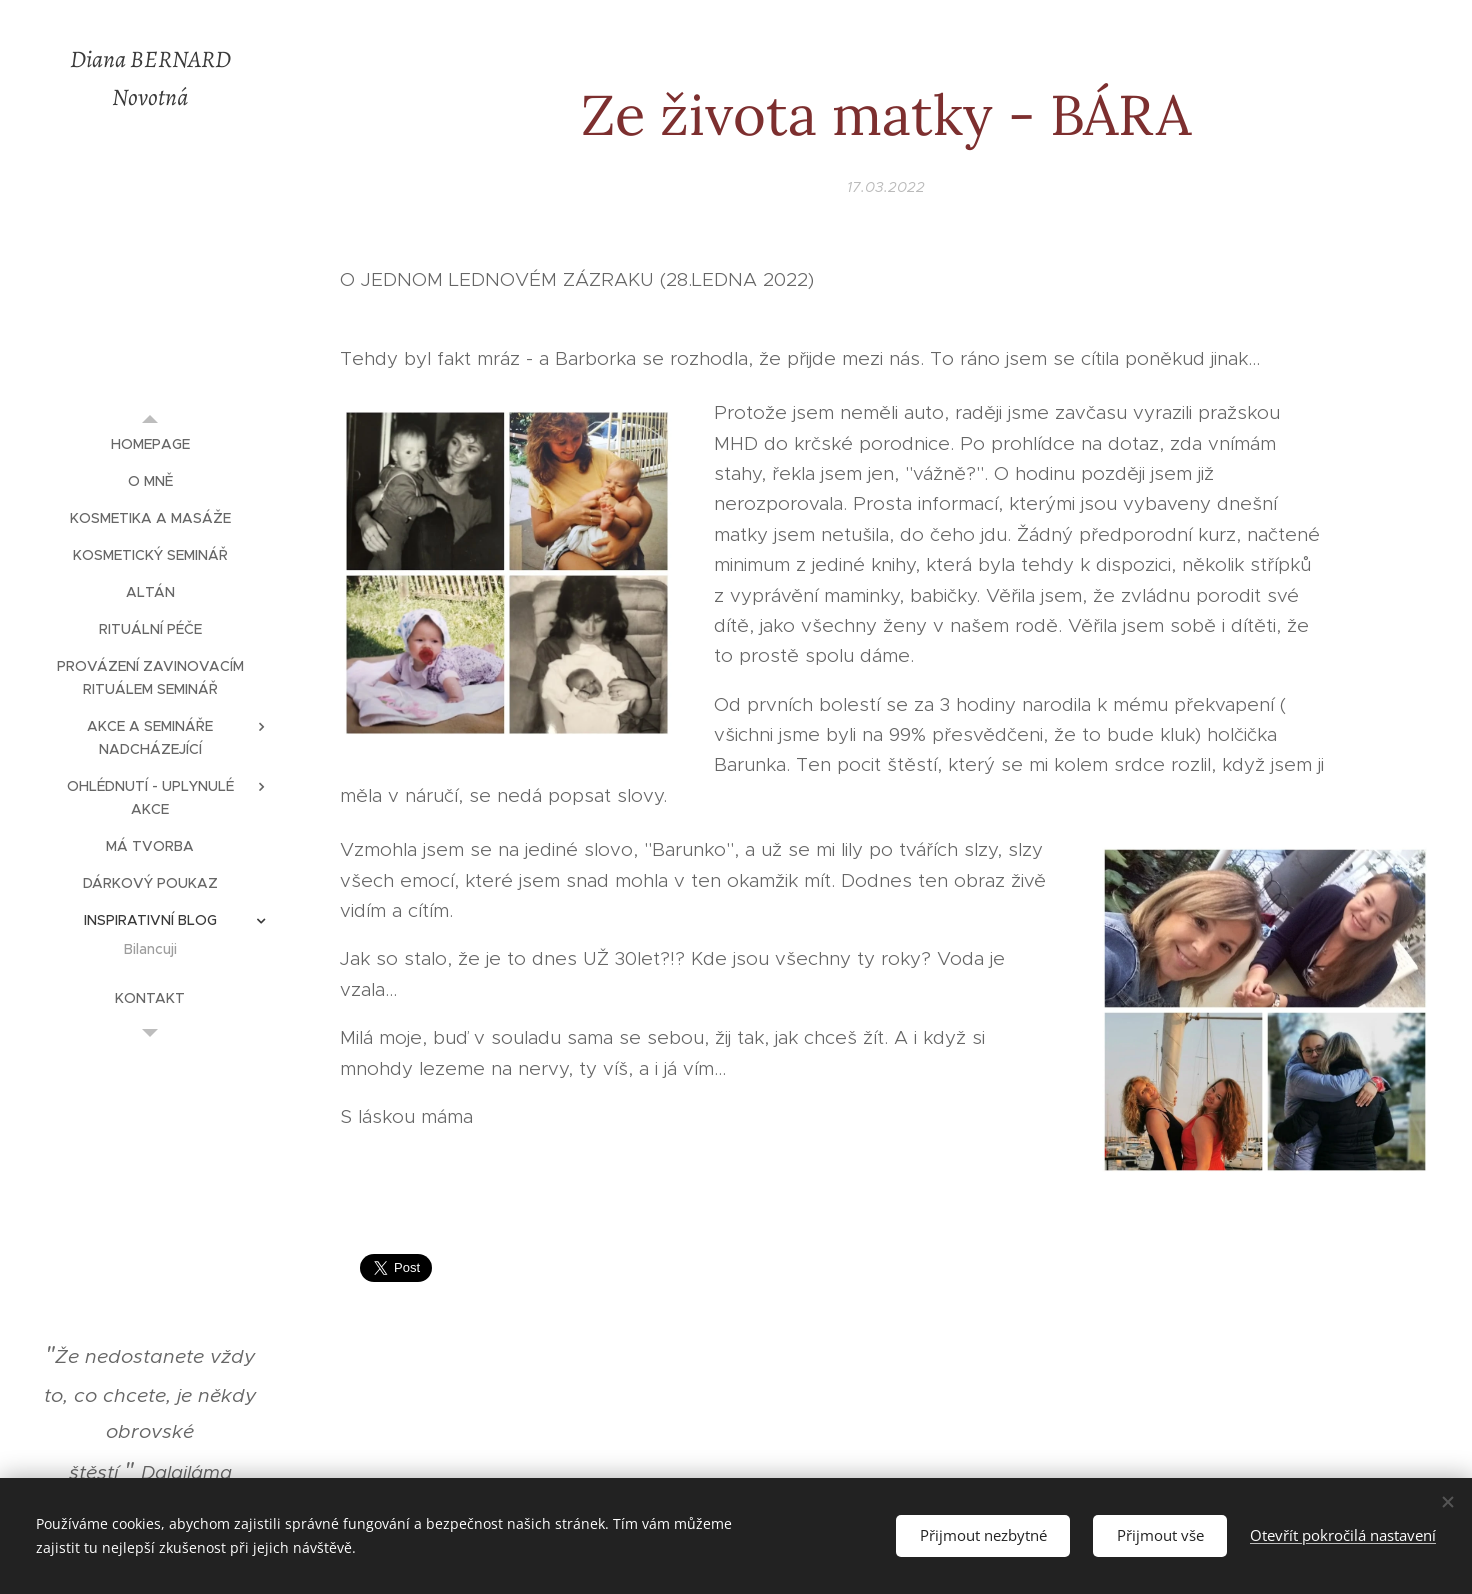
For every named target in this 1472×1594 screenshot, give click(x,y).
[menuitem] (150, 444)
